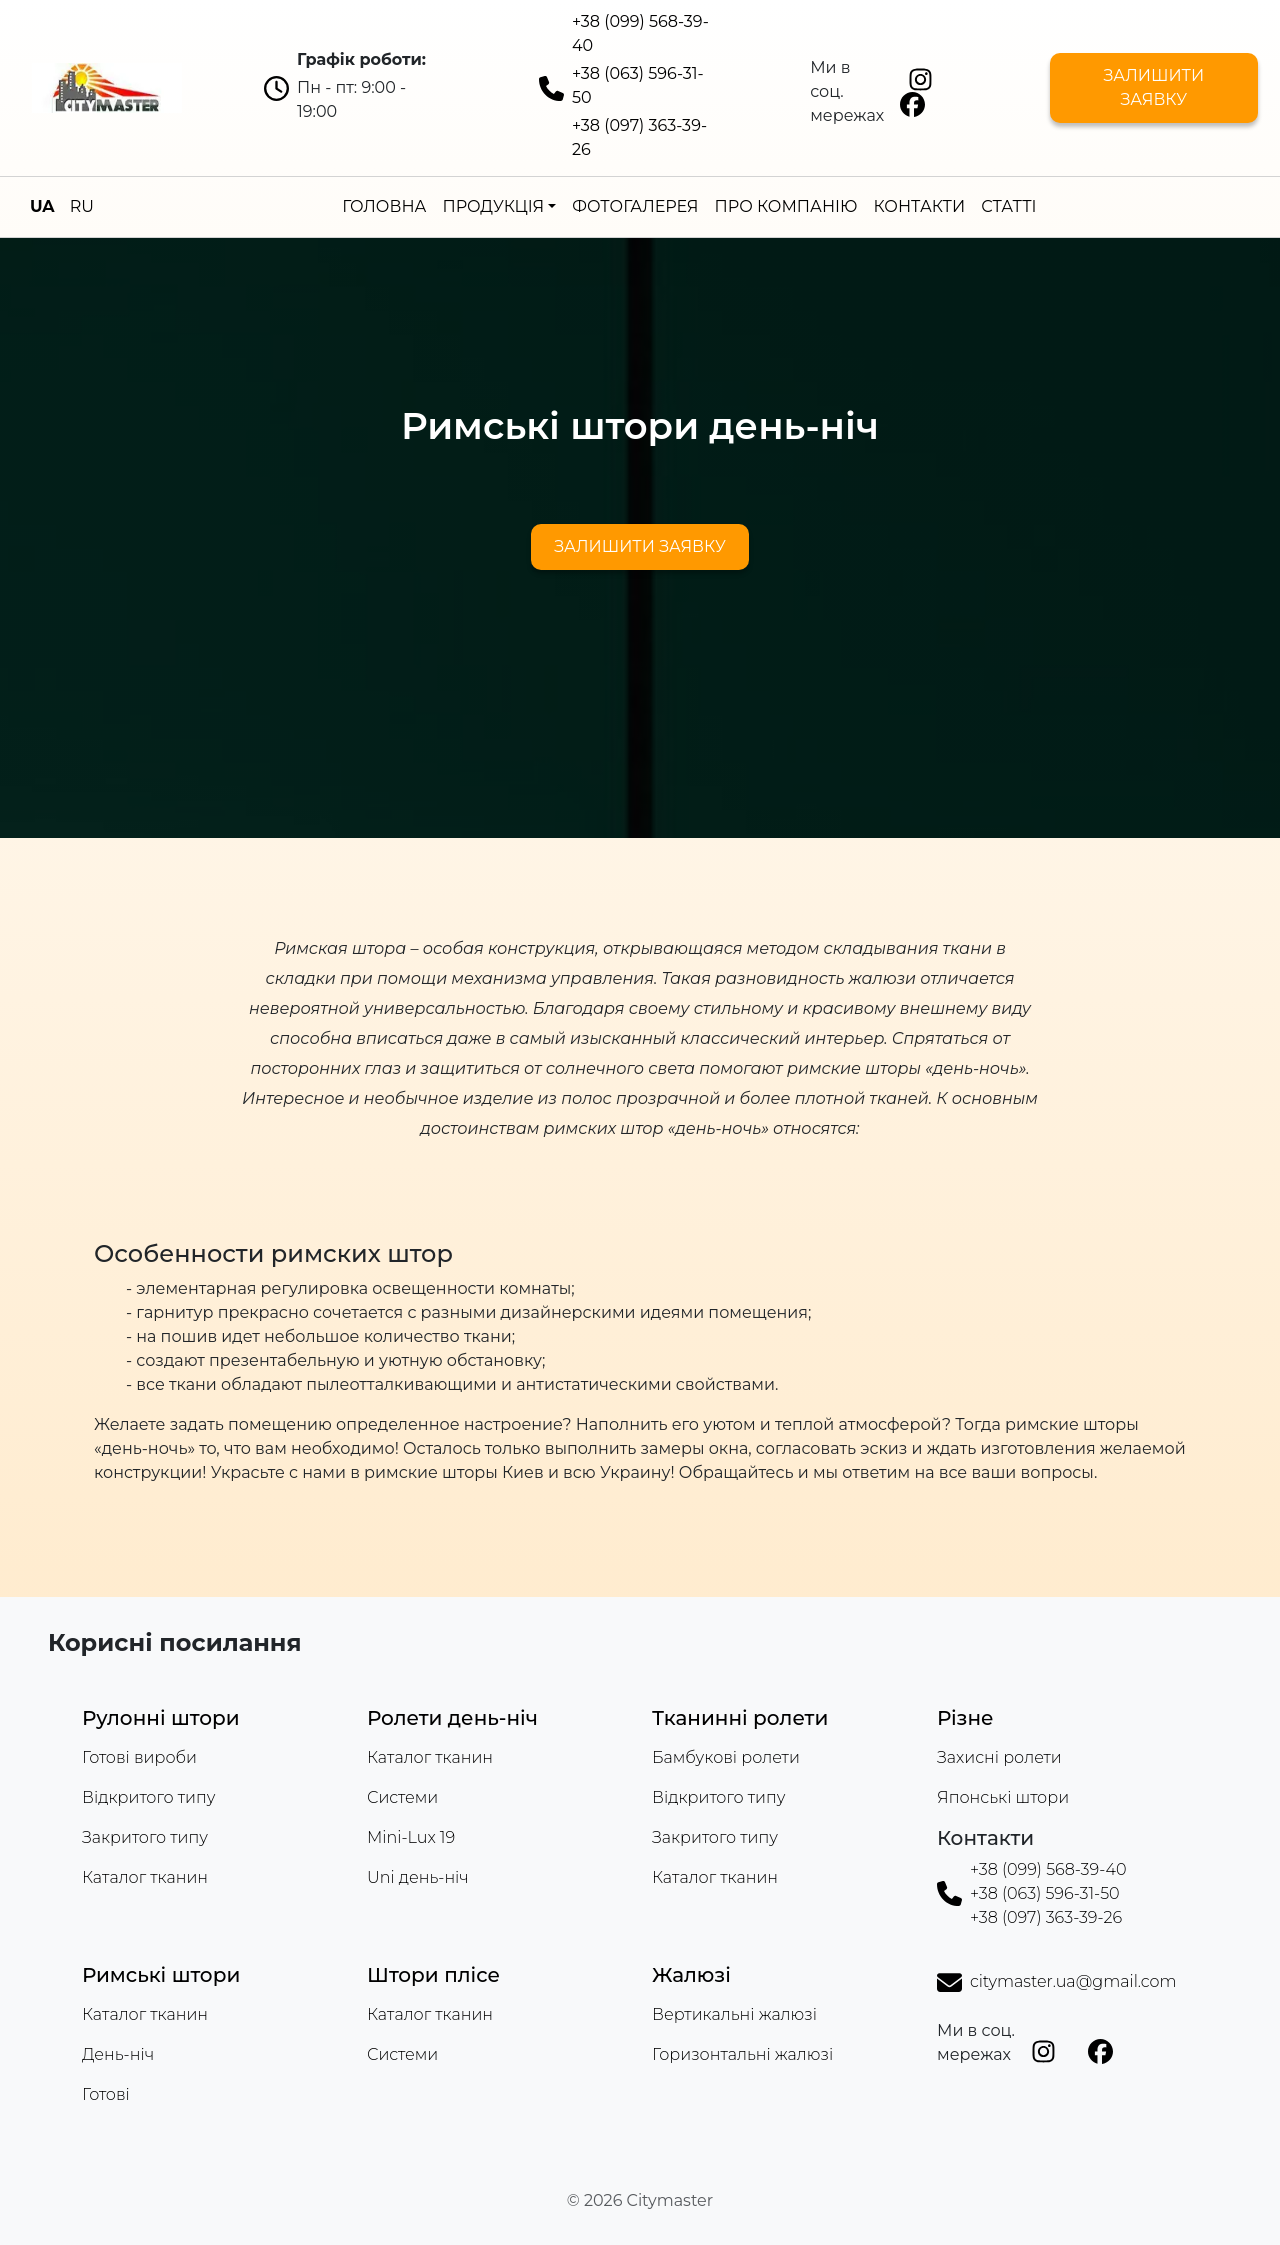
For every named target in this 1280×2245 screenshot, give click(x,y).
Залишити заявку (1153, 87)
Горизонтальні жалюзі (742, 2054)
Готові (106, 2094)
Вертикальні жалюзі (734, 2014)
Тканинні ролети (740, 1718)
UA (42, 206)
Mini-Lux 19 (411, 1837)
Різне (965, 1718)
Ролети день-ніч (452, 1718)
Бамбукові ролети (726, 1757)
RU (82, 206)
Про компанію (786, 206)
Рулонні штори (161, 1718)
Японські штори (1003, 1797)
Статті (1008, 206)
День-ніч (118, 2054)
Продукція (493, 206)
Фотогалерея (635, 206)
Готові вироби (139, 1757)
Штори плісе (433, 1975)
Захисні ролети (999, 1757)
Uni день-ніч (418, 1877)
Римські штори (161, 1975)
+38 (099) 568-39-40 (1048, 1869)
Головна (384, 206)
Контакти (919, 206)
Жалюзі (691, 1975)
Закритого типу (145, 1837)
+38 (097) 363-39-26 (1046, 1917)
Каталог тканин (145, 1877)
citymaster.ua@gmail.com (1073, 1981)
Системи (402, 1797)
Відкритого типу (148, 1797)
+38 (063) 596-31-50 (1045, 1893)
